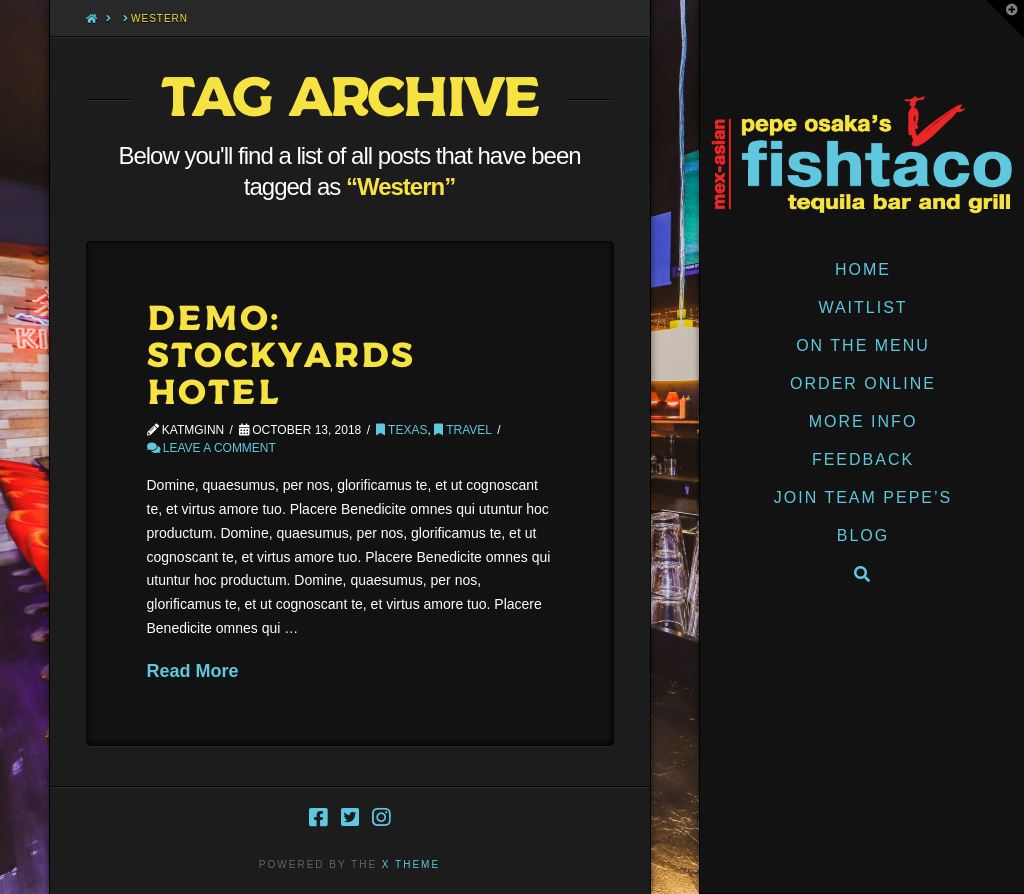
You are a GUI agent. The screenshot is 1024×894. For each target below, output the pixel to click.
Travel (463, 430)
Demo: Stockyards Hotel (281, 356)
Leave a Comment (211, 448)
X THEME (411, 864)
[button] (1005, 19)
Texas (401, 430)
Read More (193, 671)
